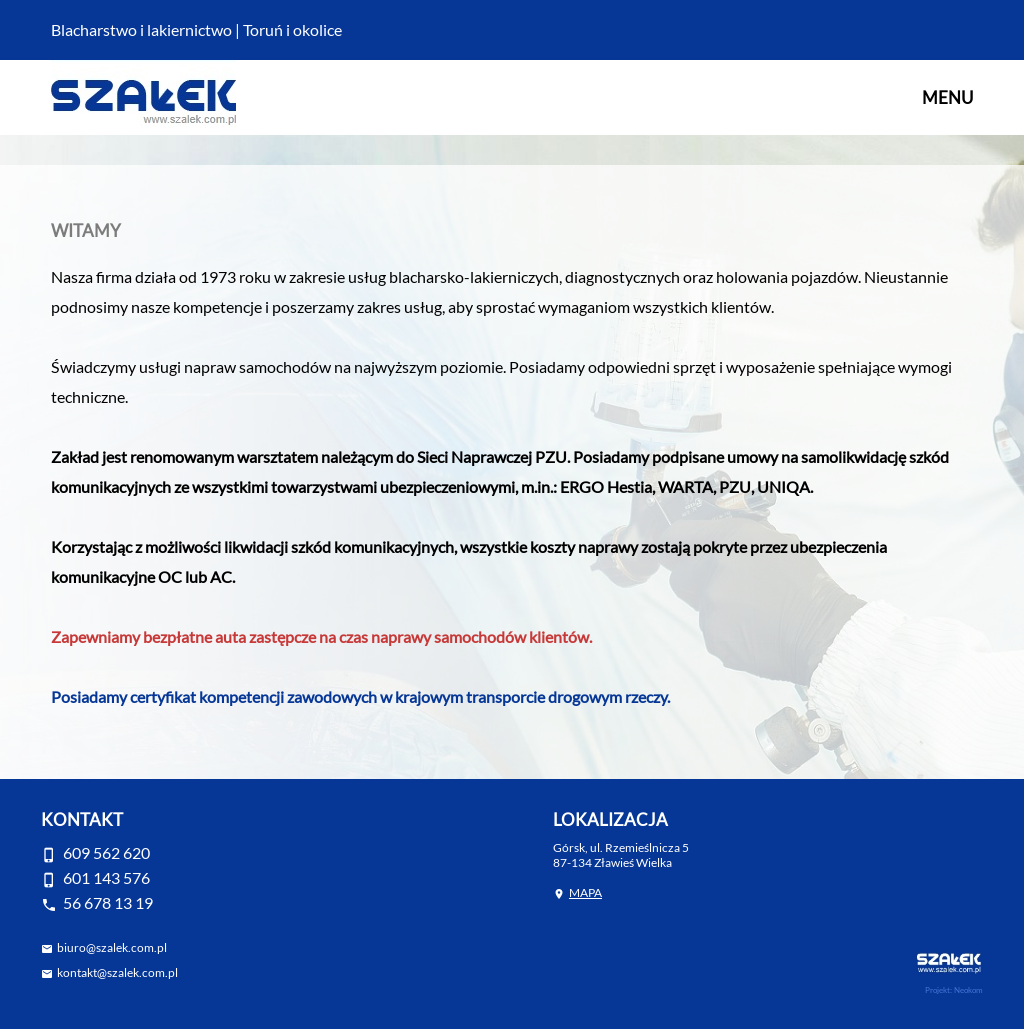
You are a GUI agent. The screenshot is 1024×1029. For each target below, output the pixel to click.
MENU (947, 97)
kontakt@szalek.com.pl (117, 972)
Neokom (968, 990)
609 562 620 (106, 852)
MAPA (585, 892)
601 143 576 (106, 877)
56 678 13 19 (108, 902)
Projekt (937, 990)
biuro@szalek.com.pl (112, 947)
